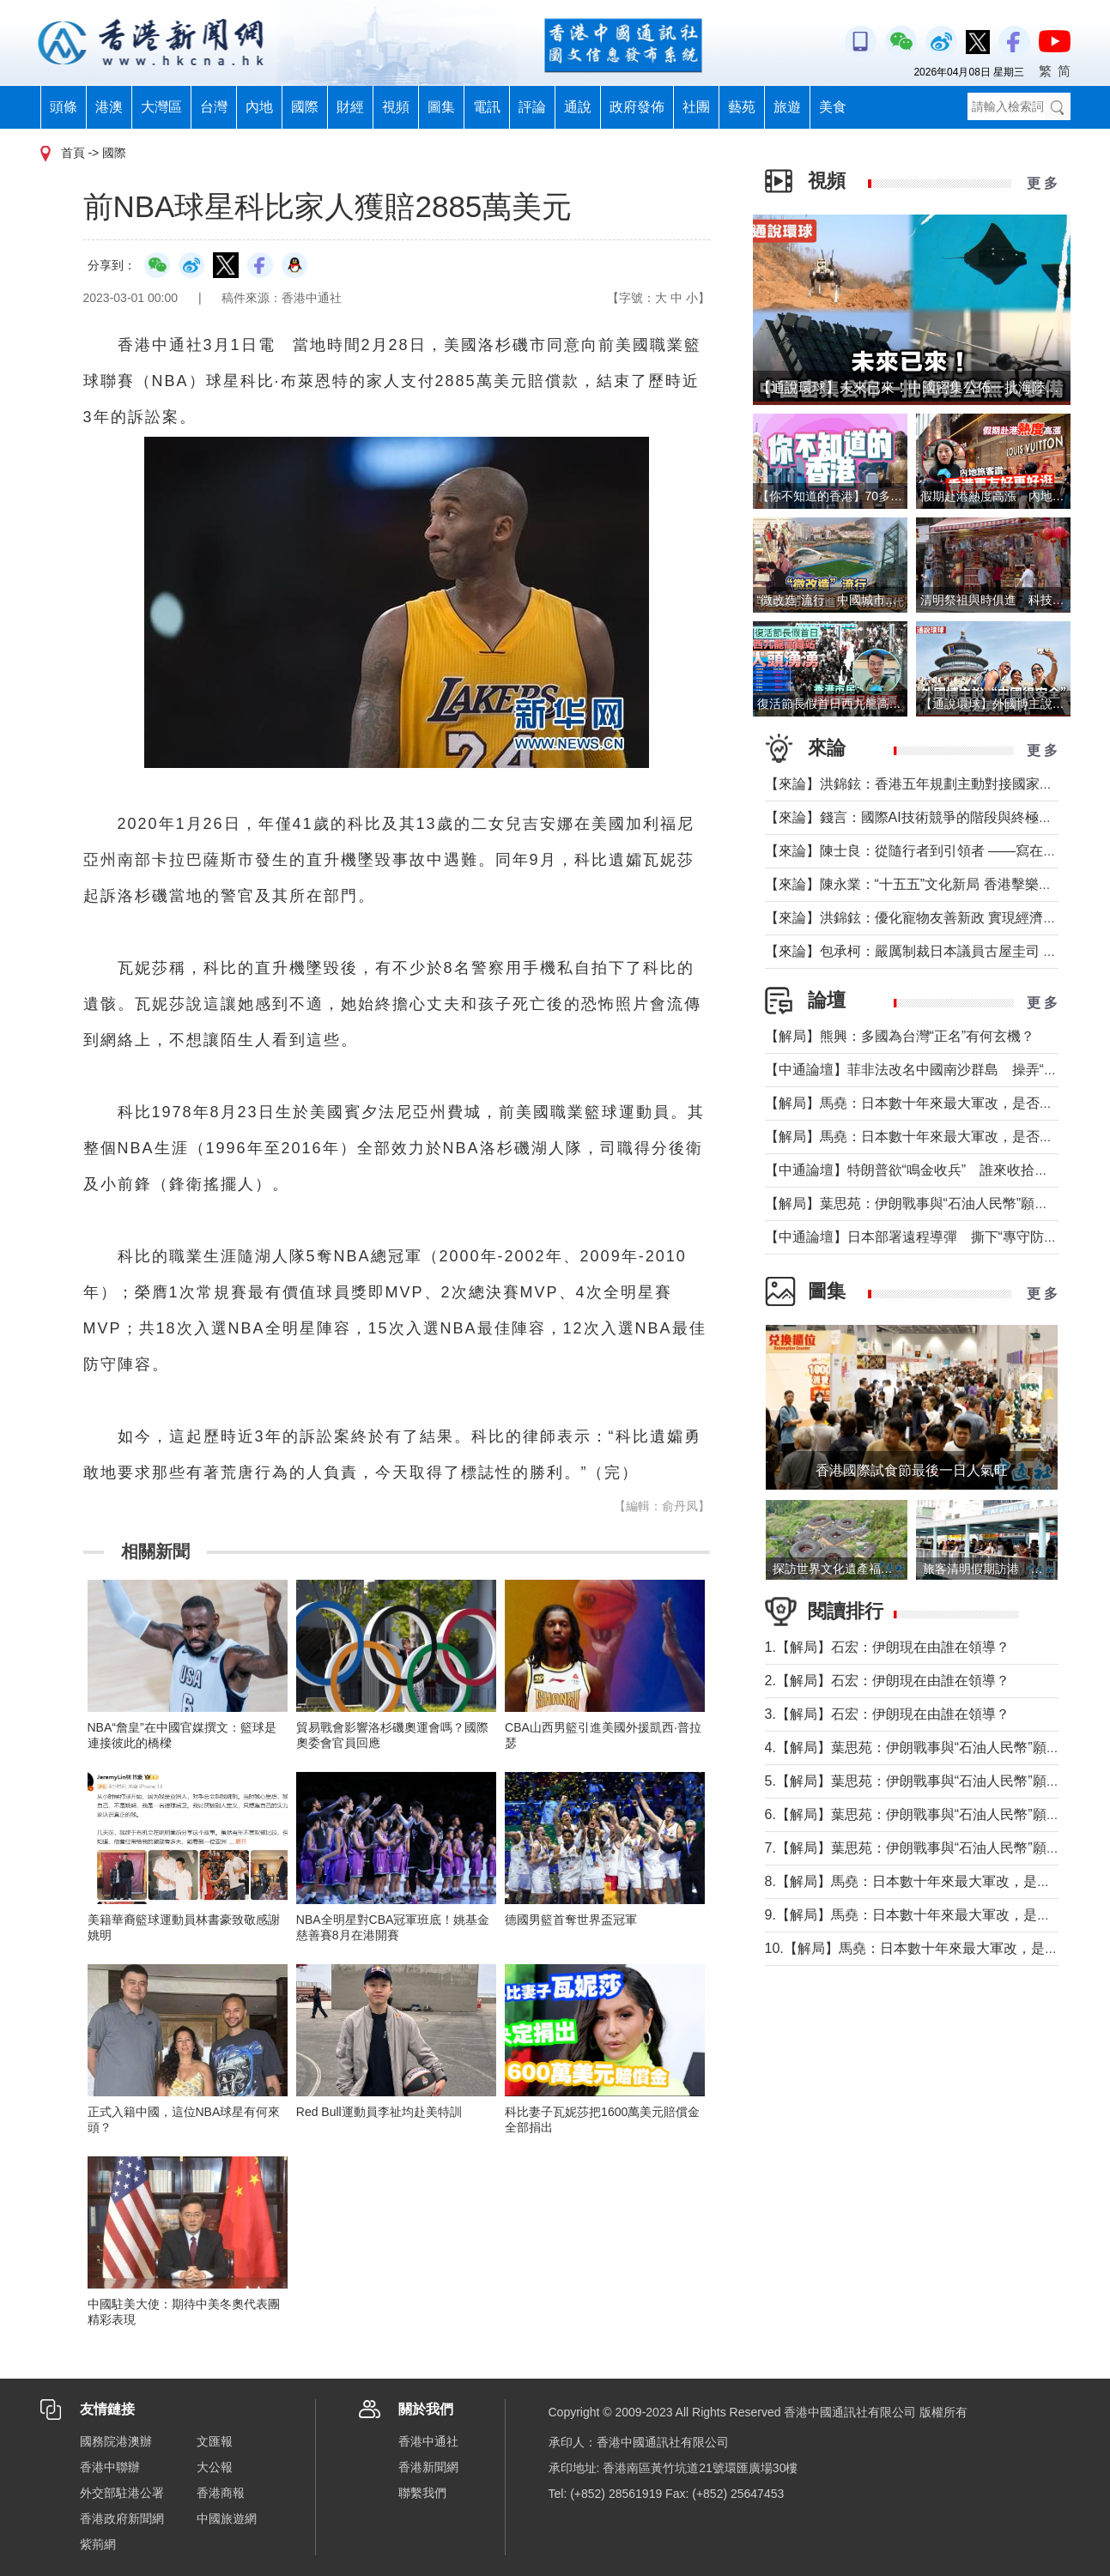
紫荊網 (98, 2544)
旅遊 (787, 107)
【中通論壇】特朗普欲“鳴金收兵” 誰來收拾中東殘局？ (934, 1170)
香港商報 (221, 2493)
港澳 (109, 107)
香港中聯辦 (110, 2467)
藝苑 (741, 107)
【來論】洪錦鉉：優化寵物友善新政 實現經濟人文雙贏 (931, 917)
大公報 (215, 2467)
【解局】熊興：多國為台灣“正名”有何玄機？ (900, 1036)
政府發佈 (637, 107)
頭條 (63, 107)
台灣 (213, 107)
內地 (259, 107)
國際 (304, 107)
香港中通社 (428, 2441)
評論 (532, 107)
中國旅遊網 (227, 2518)
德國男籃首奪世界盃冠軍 (571, 1919)
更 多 (1042, 183)
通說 (577, 107)
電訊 (486, 107)
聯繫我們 (422, 2493)
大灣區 (161, 107)
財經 (350, 107)
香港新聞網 (428, 2467)
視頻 (395, 107)
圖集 (441, 107)
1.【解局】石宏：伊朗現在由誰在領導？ (887, 1647)
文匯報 (215, 2441)
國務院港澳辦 (116, 2441)
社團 (696, 107)
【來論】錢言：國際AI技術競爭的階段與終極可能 (915, 817)
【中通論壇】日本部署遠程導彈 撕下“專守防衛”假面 (927, 1237)
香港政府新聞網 (122, 2518)
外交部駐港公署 (122, 2493)
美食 (832, 107)
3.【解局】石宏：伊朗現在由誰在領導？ (887, 1714)
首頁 (73, 153)
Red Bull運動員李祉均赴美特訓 (379, 2112)
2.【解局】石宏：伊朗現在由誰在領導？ (887, 1680)
